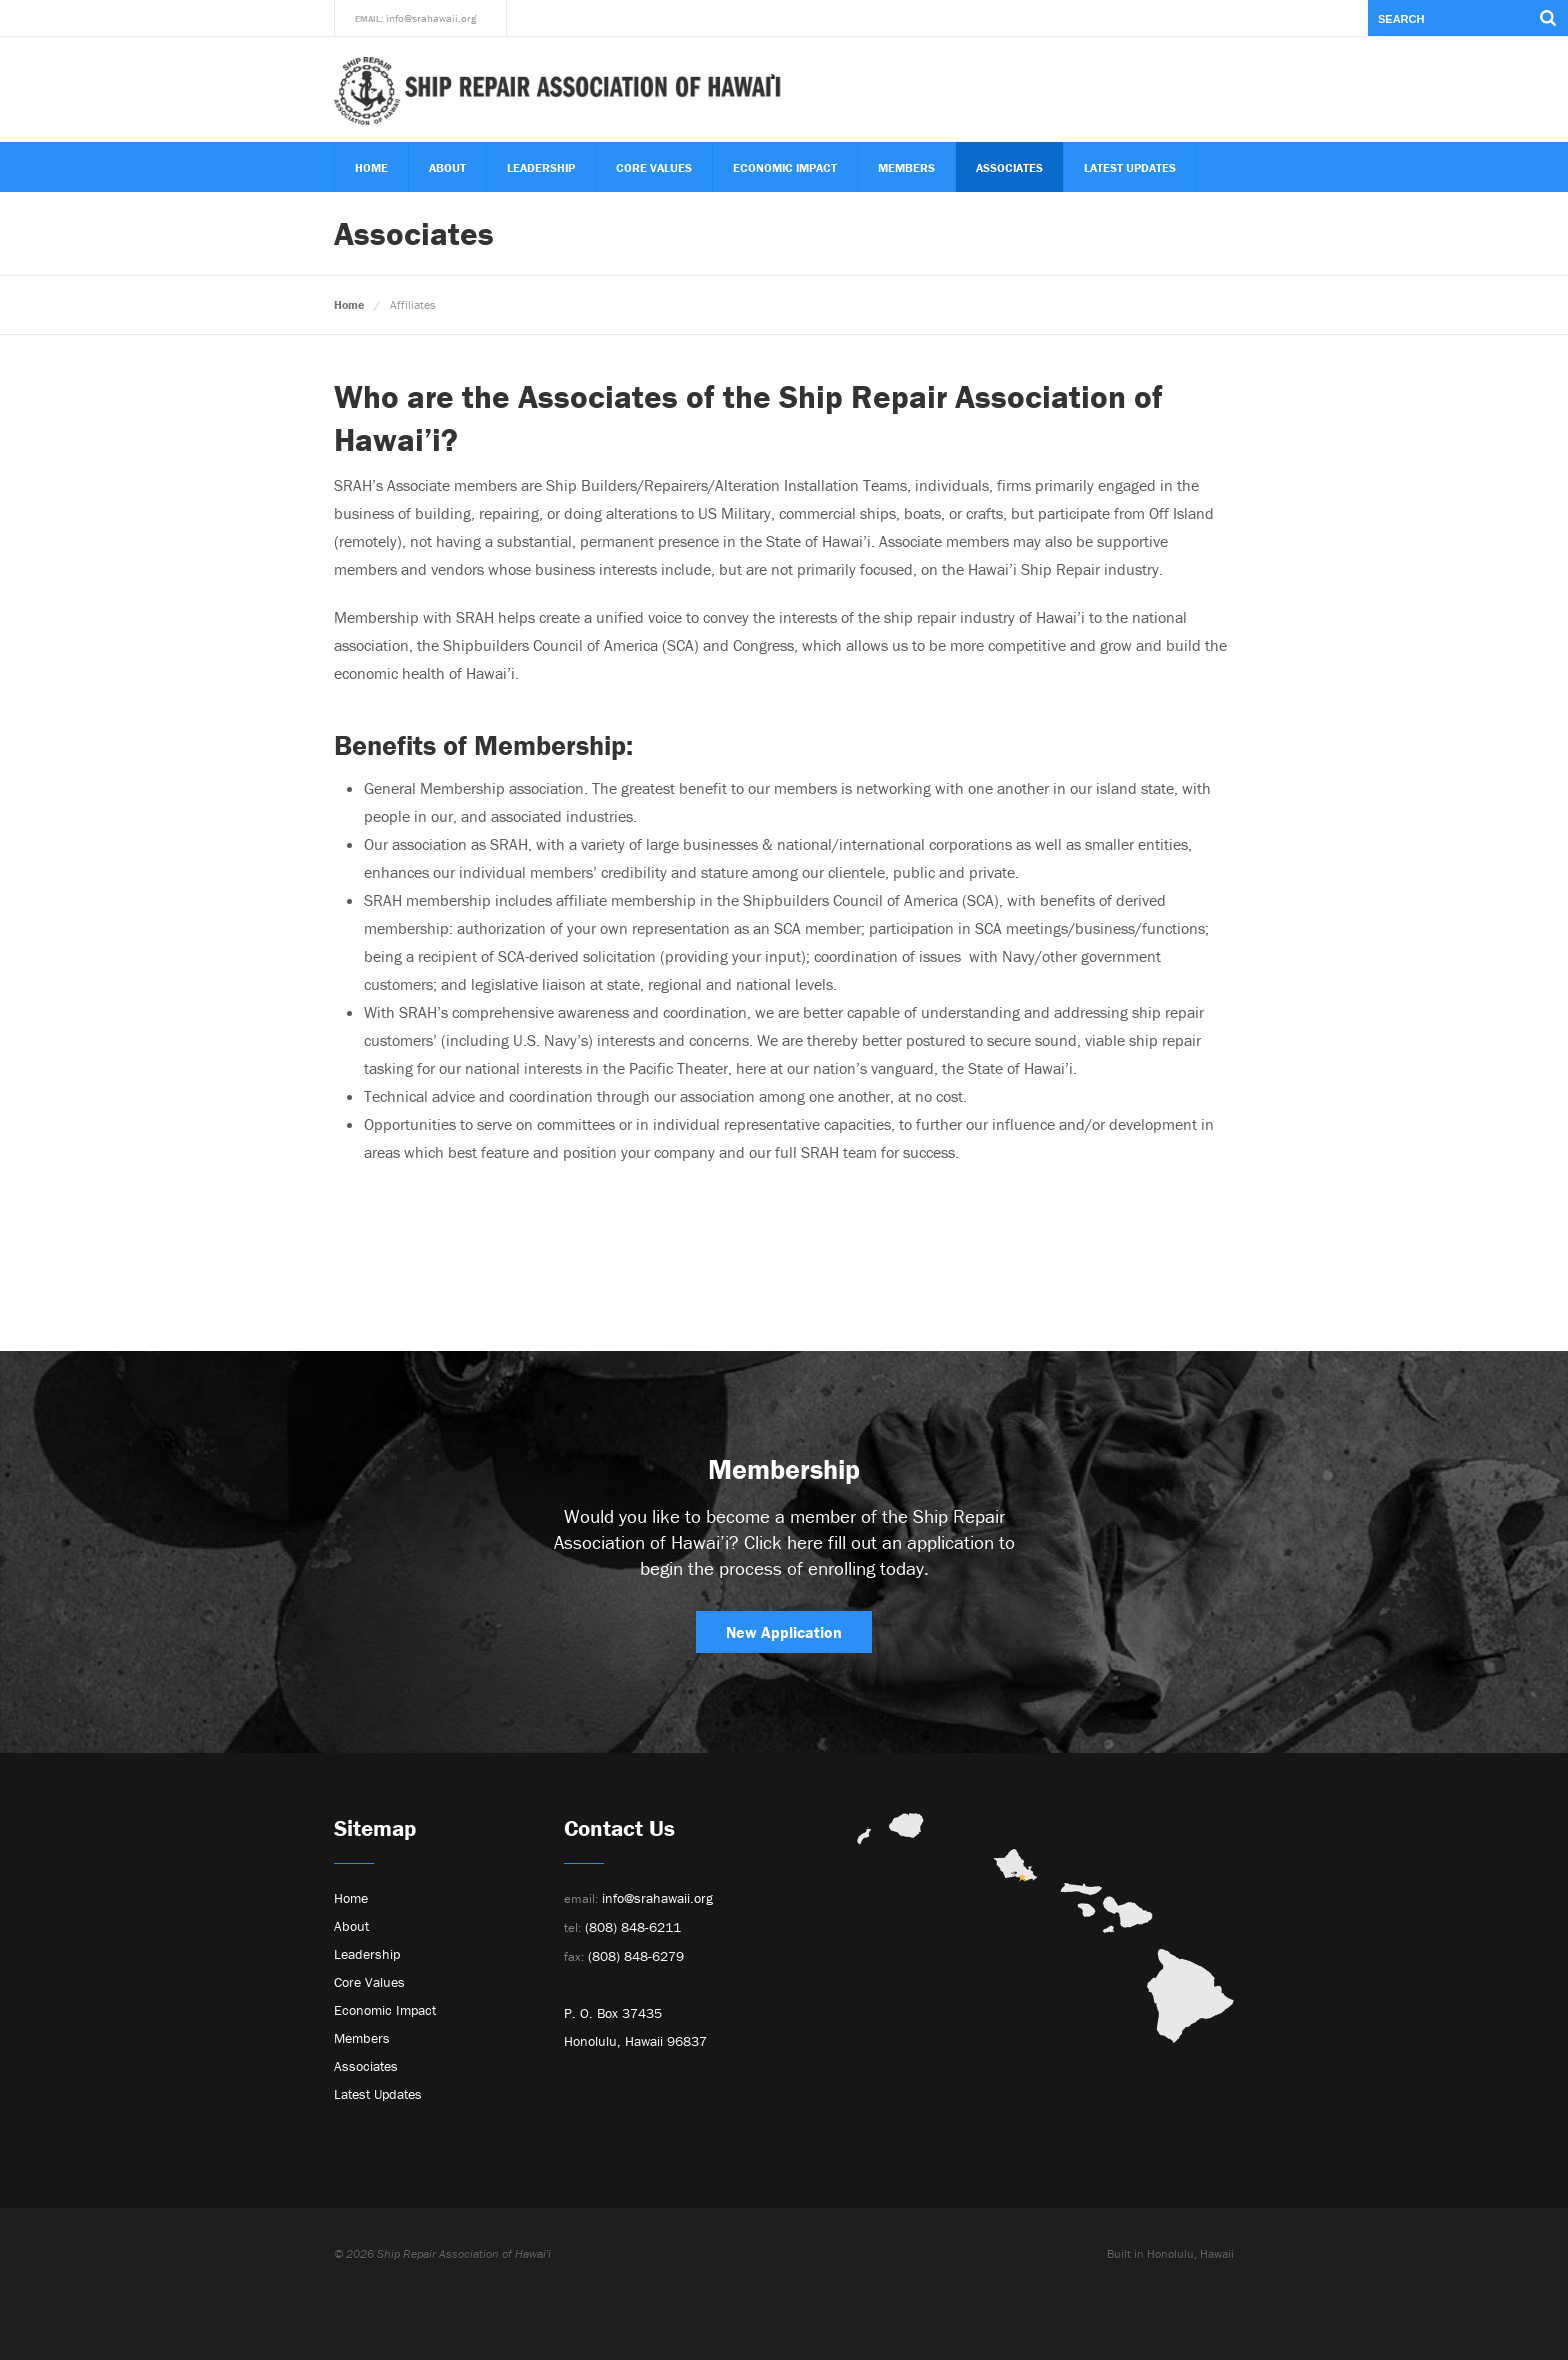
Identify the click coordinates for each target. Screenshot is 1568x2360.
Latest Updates (1130, 167)
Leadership (541, 167)
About (447, 167)
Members (906, 167)
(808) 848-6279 (624, 1956)
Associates (1009, 167)
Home (371, 167)
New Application (784, 1632)
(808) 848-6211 (622, 1927)
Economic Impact (785, 167)
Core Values (654, 167)
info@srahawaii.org (431, 18)
